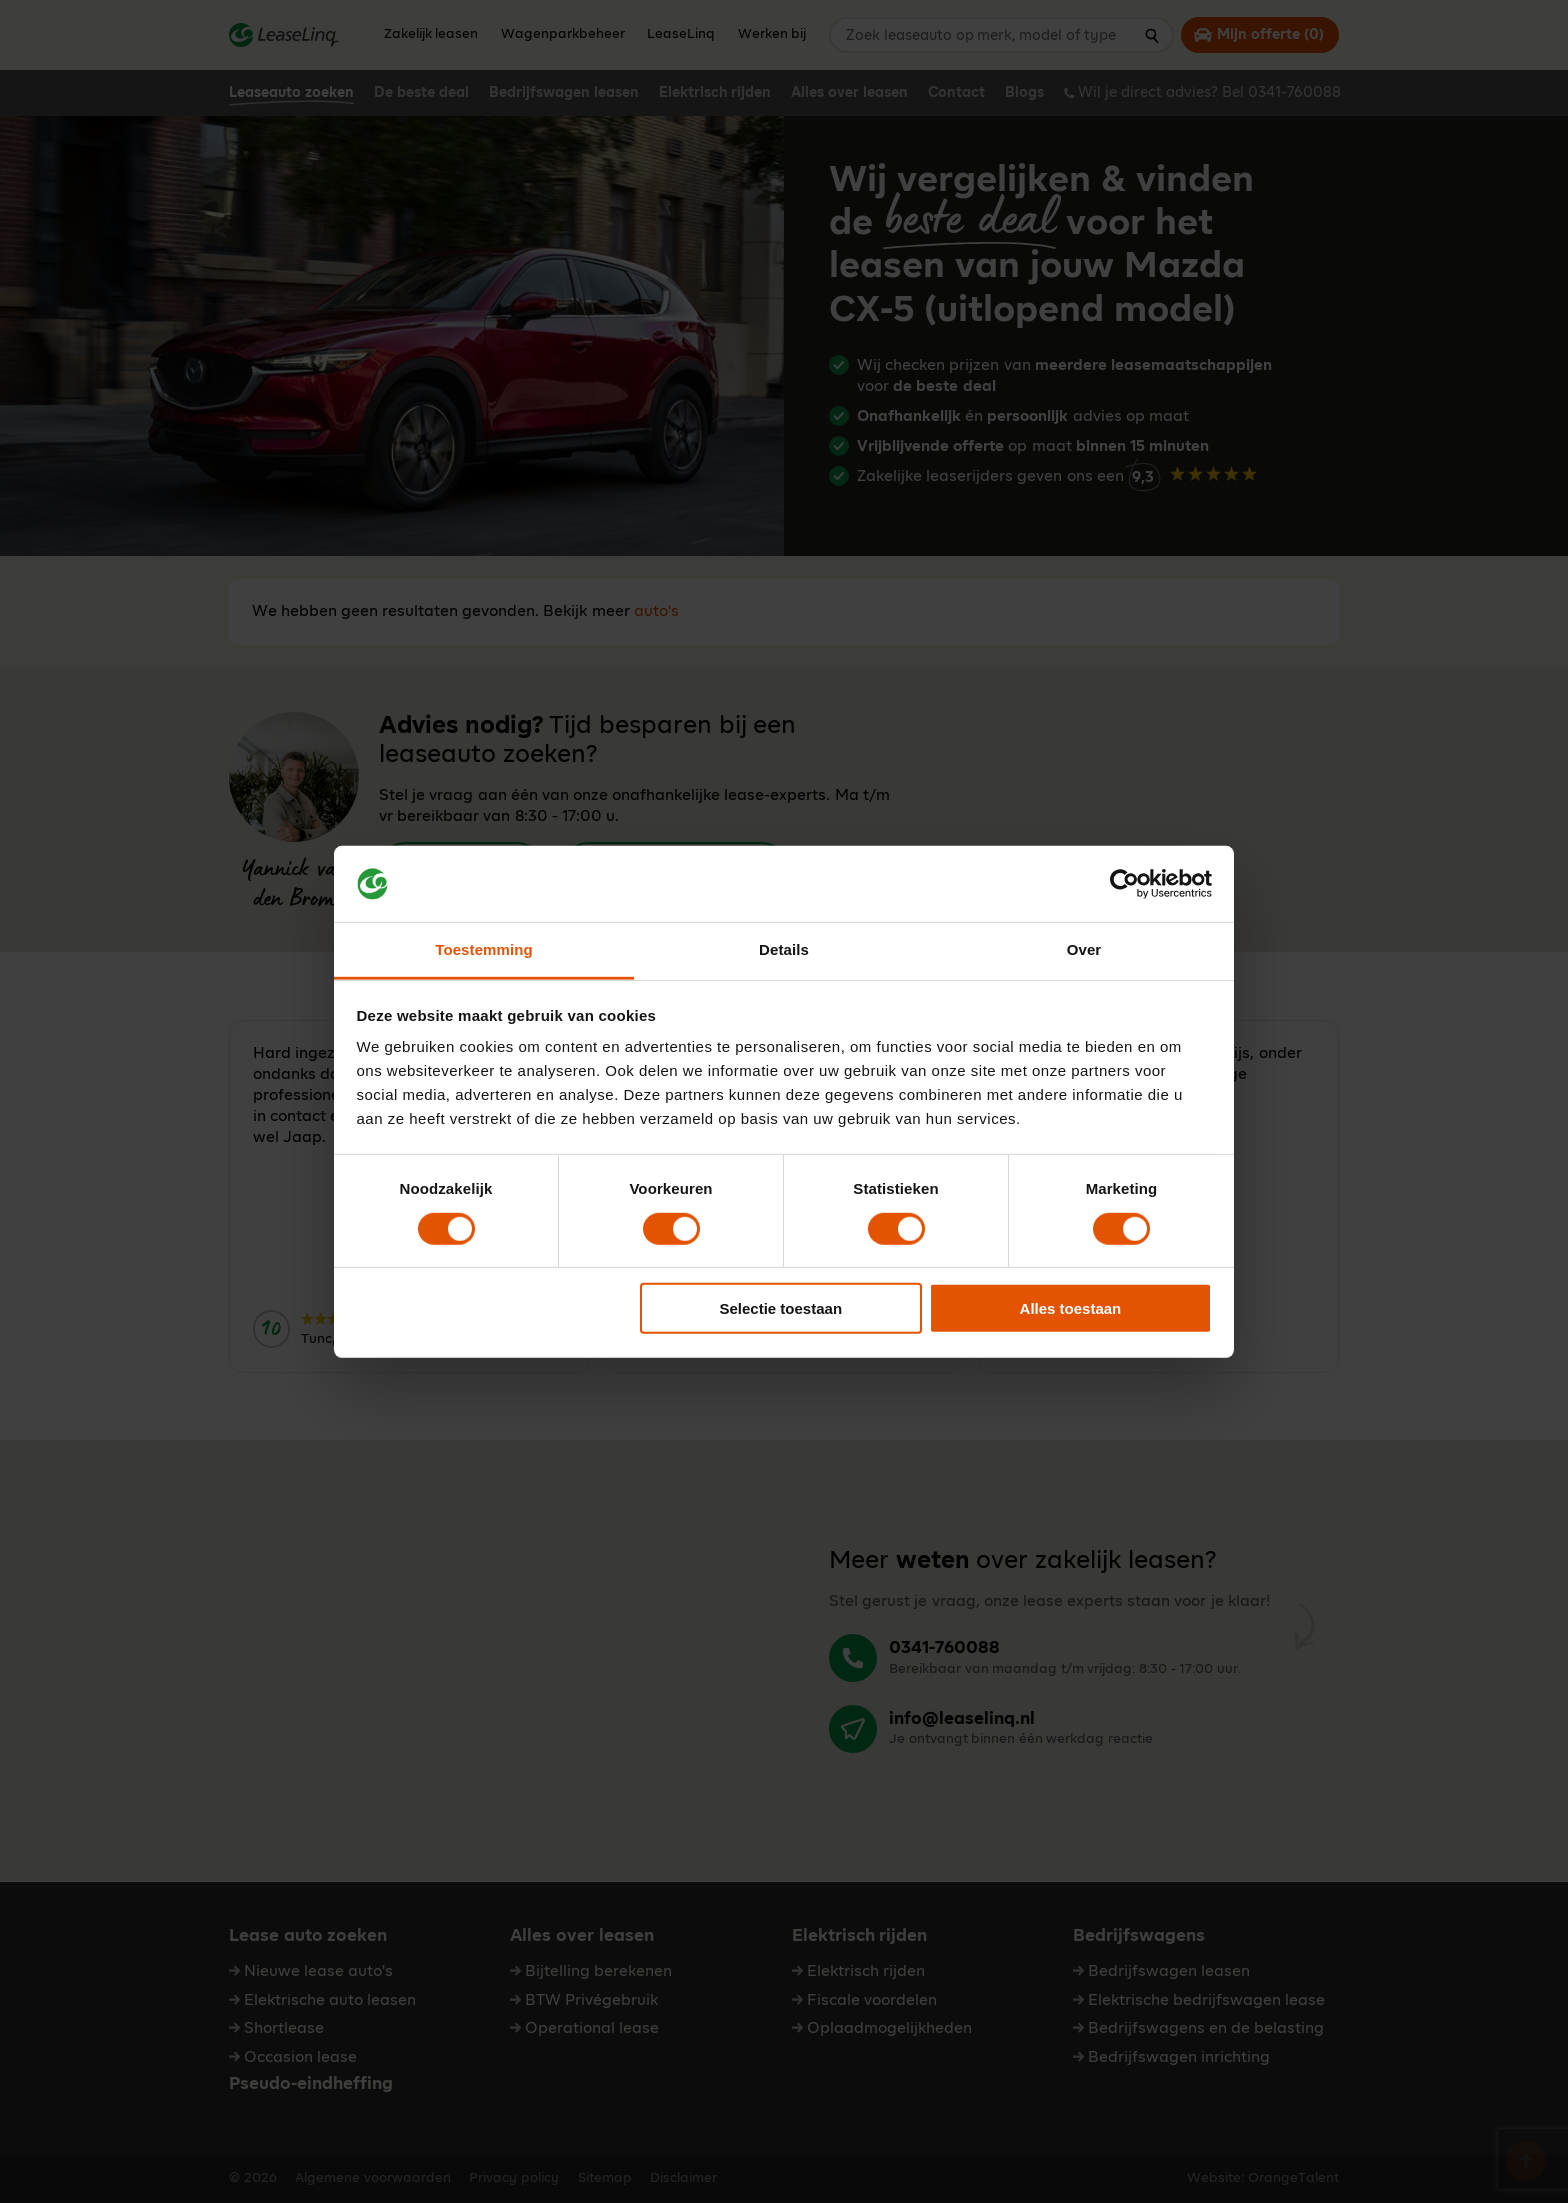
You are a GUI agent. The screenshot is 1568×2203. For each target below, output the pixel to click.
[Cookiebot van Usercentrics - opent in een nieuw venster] (1124, 884)
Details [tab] (784, 949)
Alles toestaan (1071, 1308)
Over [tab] (1084, 949)
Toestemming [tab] (484, 949)
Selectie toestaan (781, 1308)
